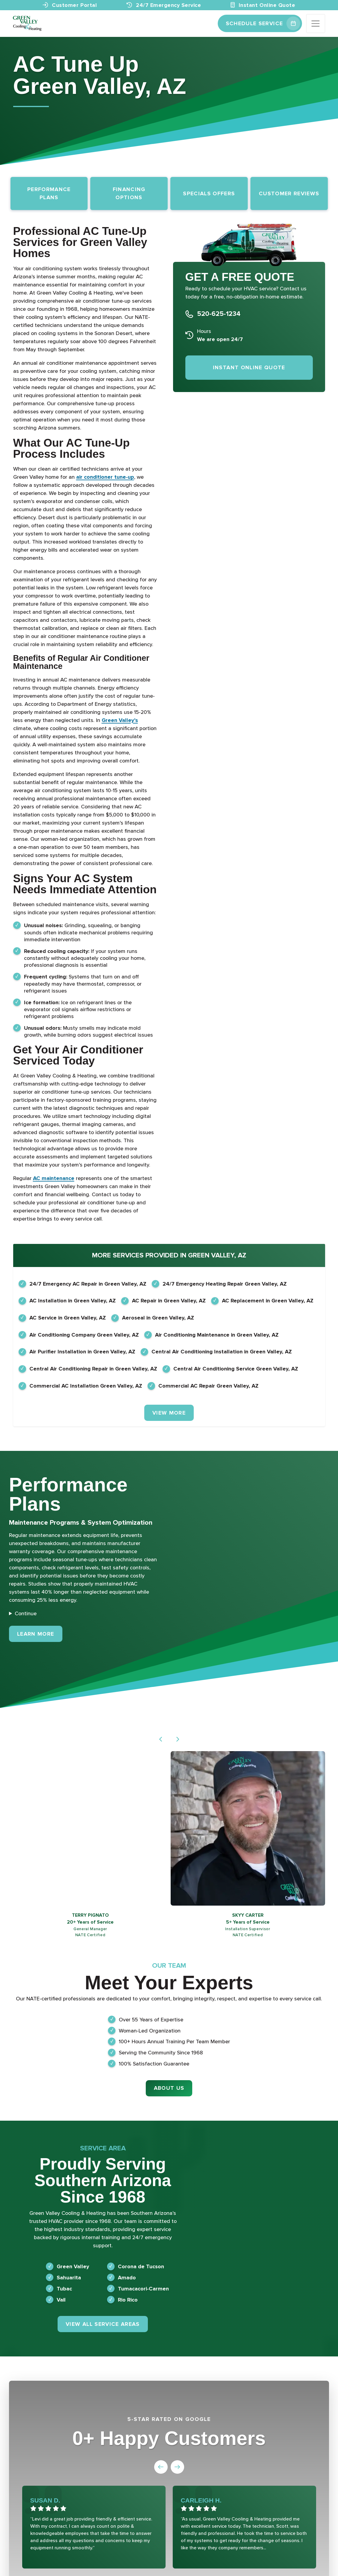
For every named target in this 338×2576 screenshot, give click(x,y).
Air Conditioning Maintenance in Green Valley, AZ (217, 1334)
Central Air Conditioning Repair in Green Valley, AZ (93, 1368)
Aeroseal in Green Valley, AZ (158, 1317)
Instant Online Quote (263, 5)
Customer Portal (70, 5)
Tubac (64, 2288)
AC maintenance (53, 1178)
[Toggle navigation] (315, 23)
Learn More (39, 1633)
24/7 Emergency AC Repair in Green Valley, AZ (87, 1284)
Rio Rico (128, 2299)
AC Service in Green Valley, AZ (67, 1317)
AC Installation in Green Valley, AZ (72, 1300)
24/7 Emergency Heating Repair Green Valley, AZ (225, 1284)
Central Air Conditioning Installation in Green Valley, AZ (221, 1351)
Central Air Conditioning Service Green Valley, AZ (235, 1368)
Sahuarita (69, 2277)
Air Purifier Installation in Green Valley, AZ (82, 1351)
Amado (127, 2277)
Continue (26, 1613)
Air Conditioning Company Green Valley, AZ (84, 1334)
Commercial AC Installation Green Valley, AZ (85, 1385)
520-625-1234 (219, 314)
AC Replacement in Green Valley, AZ (267, 1300)
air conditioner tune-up (105, 477)
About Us (169, 2088)
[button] (161, 1739)
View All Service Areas (103, 2324)
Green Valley (73, 2266)
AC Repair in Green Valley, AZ (169, 1300)
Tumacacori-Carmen (143, 2288)
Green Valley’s (120, 720)
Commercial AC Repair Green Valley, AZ (208, 1385)
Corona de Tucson (141, 2266)
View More (169, 1412)
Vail (61, 2299)
